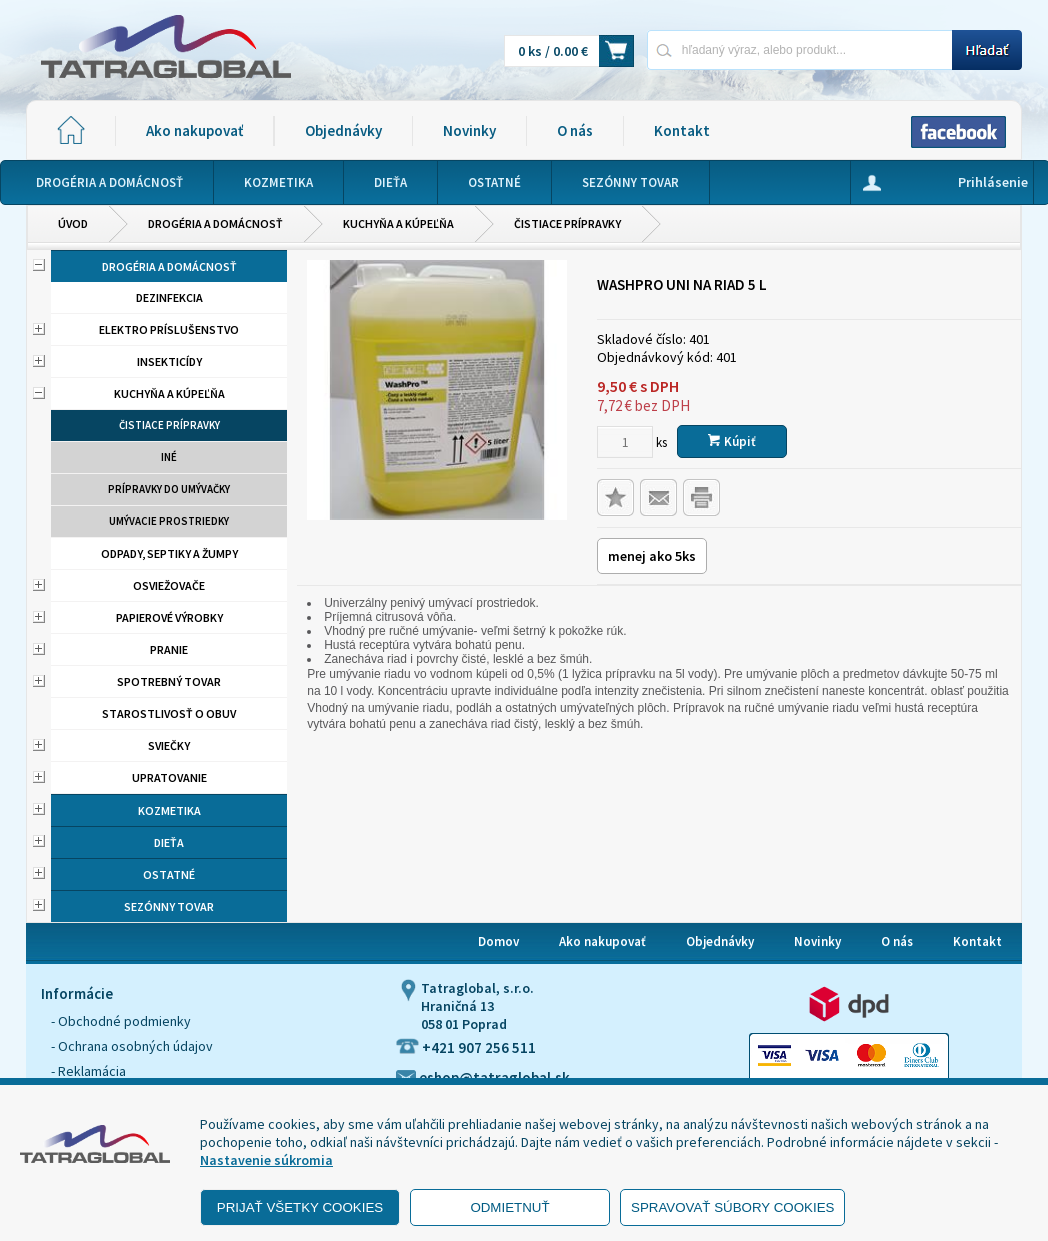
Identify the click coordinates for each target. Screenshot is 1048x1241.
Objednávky (343, 130)
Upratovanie (169, 777)
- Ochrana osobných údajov (132, 1046)
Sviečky (169, 745)
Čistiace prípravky (567, 223)
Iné (169, 457)
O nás (575, 130)
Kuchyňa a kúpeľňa (398, 223)
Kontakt (682, 130)
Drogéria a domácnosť (215, 223)
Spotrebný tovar (169, 681)
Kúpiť (732, 441)
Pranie (169, 649)
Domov (498, 941)
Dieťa (169, 842)
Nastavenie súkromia (266, 1160)
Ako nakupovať (194, 130)
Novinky (469, 130)
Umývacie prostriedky (169, 521)
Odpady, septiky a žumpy (169, 553)
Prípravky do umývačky (169, 489)
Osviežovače (169, 585)
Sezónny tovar (169, 906)
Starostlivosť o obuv (169, 713)
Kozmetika (169, 810)
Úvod (73, 223)
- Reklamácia (88, 1071)
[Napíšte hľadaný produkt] (799, 49)
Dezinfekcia (169, 297)
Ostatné (169, 874)
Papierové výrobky (169, 617)
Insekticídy (169, 361)
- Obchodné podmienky (121, 1021)
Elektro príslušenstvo (169, 329)
